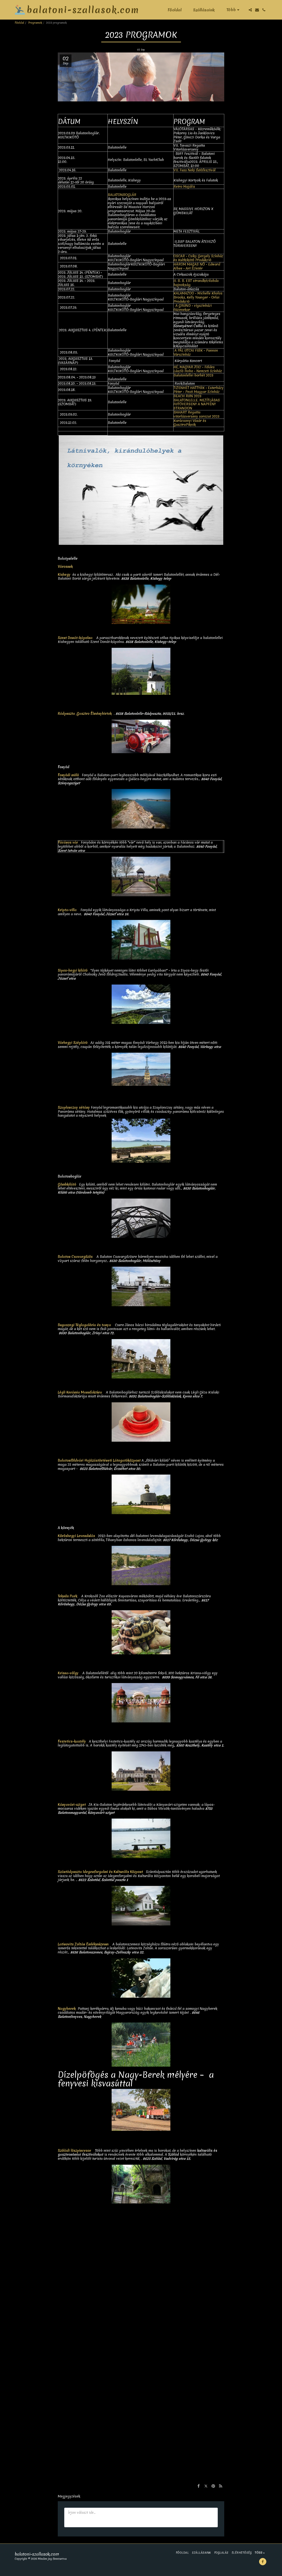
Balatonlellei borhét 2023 (193, 375)
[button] (250, 10)
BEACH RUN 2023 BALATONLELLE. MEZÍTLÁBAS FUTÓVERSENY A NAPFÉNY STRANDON (197, 402)
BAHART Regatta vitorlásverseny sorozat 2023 (196, 414)
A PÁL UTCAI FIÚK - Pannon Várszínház (196, 352)
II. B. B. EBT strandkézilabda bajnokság (196, 282)
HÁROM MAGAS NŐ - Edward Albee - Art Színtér (197, 266)
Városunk (65, 566)
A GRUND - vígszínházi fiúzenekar (193, 307)
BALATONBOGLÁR (122, 194)
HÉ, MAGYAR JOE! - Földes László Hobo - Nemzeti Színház (198, 369)
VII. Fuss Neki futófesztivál (195, 170)
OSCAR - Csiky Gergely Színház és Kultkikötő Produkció (198, 258)
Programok (35, 23)
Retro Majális (184, 186)
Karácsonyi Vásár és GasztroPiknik (190, 422)
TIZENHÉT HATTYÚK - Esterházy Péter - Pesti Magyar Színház (198, 389)
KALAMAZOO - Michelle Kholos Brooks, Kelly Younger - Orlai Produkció (198, 297)
